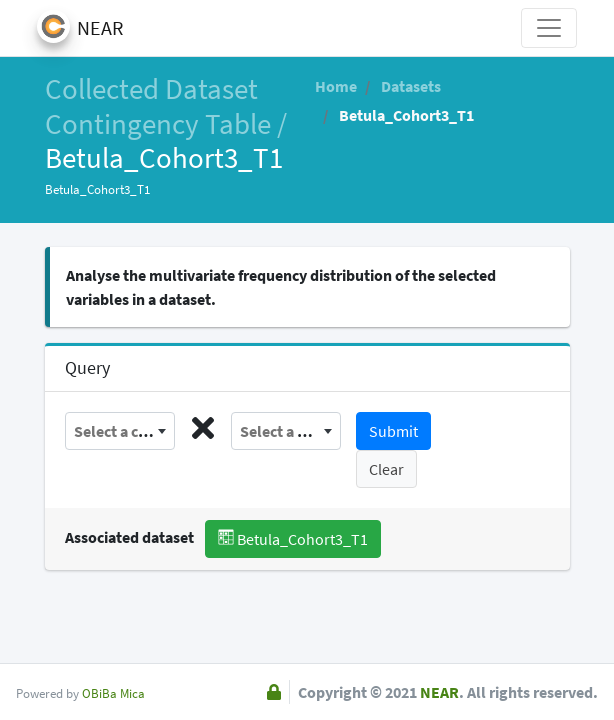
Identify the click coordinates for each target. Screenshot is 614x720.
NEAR (439, 692)
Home (336, 86)
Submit (393, 431)
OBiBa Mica (113, 693)
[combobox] (120, 431)
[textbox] (120, 431)
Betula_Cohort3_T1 (293, 539)
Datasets (409, 86)
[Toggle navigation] (549, 28)
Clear (386, 469)
